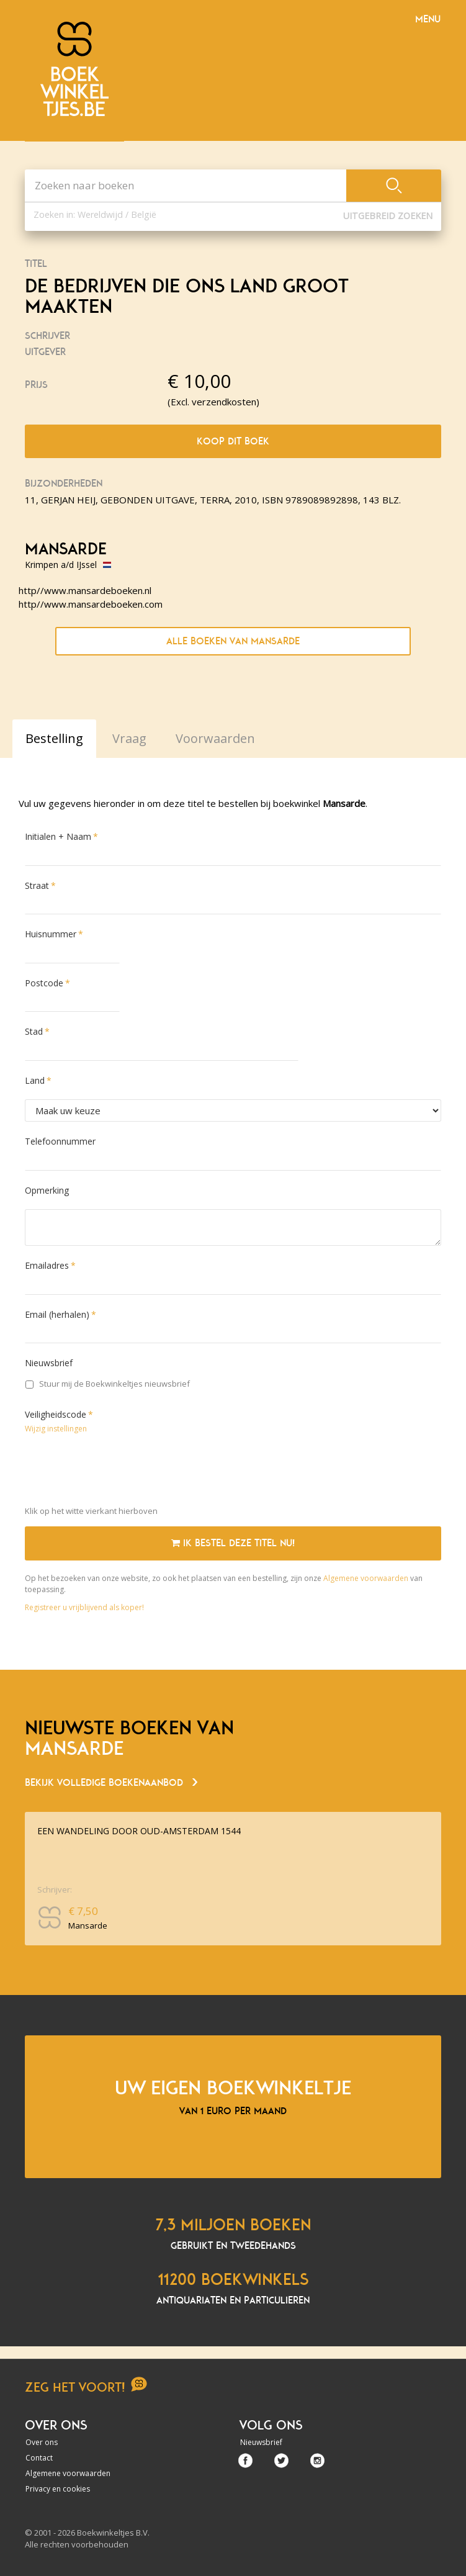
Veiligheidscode (55, 1414)
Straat (37, 885)
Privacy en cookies (57, 2489)
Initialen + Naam (58, 836)
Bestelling (54, 738)
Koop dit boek (233, 441)
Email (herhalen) (57, 1314)
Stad (34, 1031)
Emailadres (47, 1265)
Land (35, 1080)
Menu (428, 19)
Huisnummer (50, 934)
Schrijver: (54, 1889)
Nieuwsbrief (49, 1363)
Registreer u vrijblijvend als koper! (84, 1607)
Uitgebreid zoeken (387, 216)
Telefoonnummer (60, 1141)
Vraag (129, 738)
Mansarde (66, 549)
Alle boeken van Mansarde (233, 641)
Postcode (44, 983)
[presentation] (119, 1472)
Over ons (41, 2442)
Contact (39, 2457)
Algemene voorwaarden (365, 1578)
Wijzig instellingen (56, 1428)
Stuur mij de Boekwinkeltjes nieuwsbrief (107, 1383)
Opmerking (47, 1190)
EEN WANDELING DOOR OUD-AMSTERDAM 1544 (139, 1831)
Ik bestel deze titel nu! (233, 1543)
